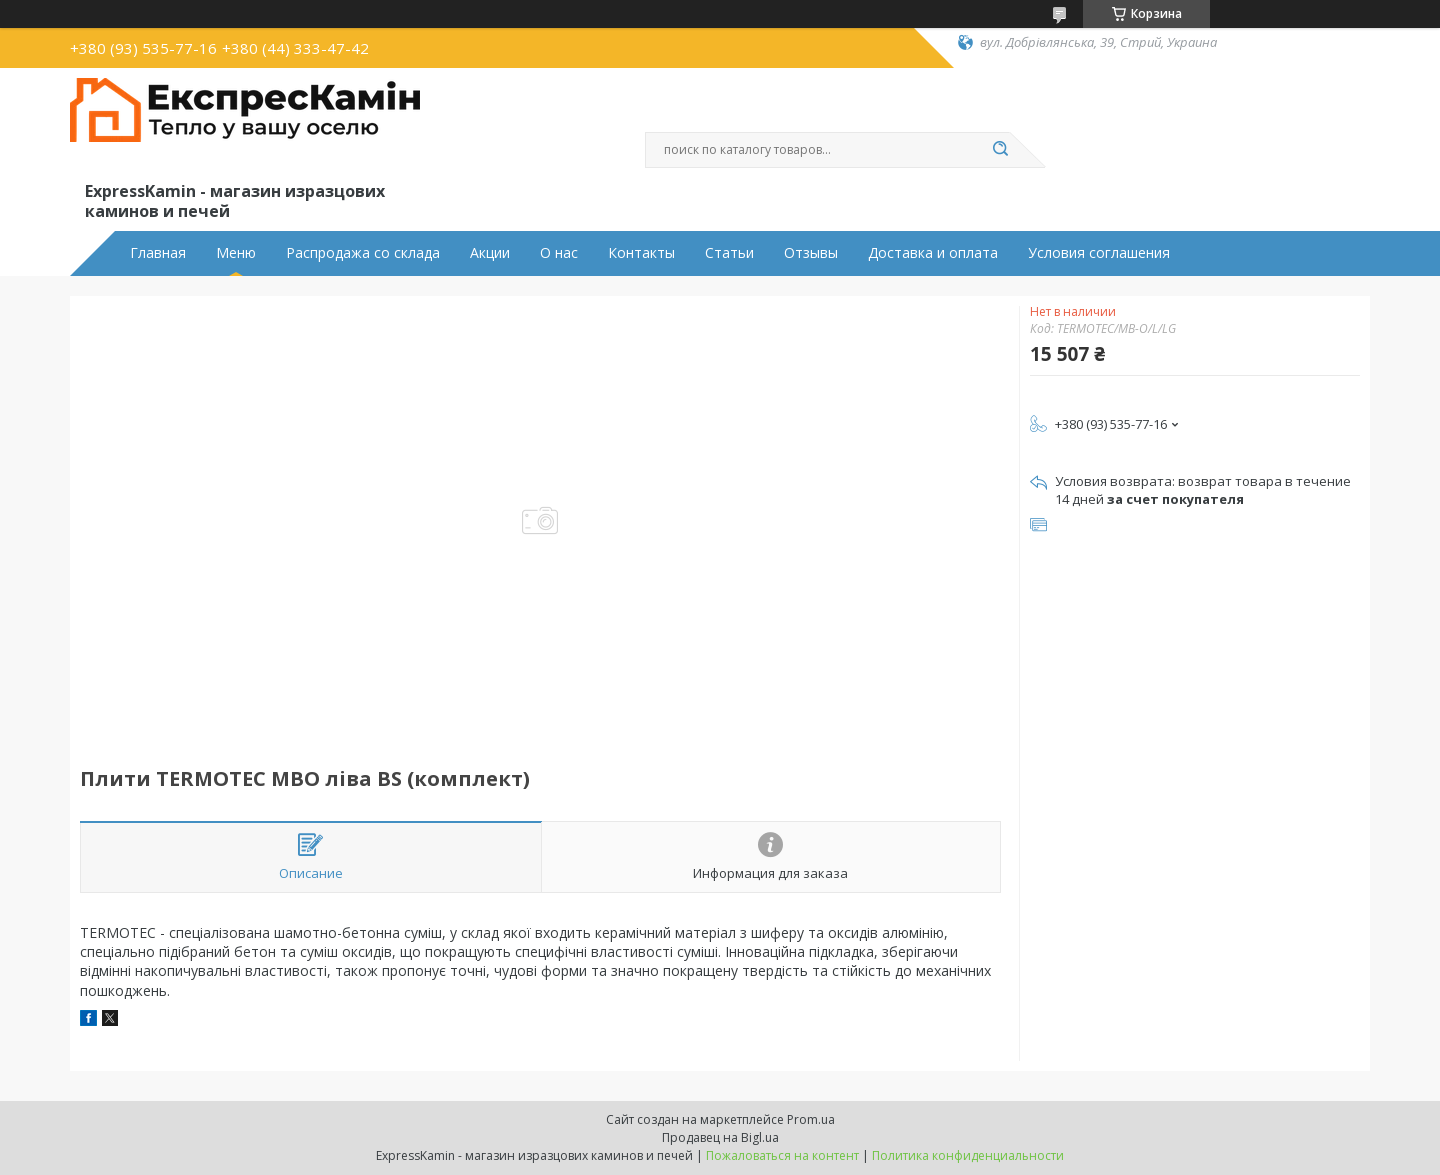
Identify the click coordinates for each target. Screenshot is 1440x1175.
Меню (236, 253)
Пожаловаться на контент (782, 1155)
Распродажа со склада (363, 253)
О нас (559, 253)
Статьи (729, 253)
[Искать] (1000, 150)
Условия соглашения (1099, 253)
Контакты (641, 253)
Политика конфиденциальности (968, 1155)
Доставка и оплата (933, 253)
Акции (490, 253)
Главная (158, 253)
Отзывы (811, 253)
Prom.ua (811, 1119)
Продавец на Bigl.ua (720, 1137)
